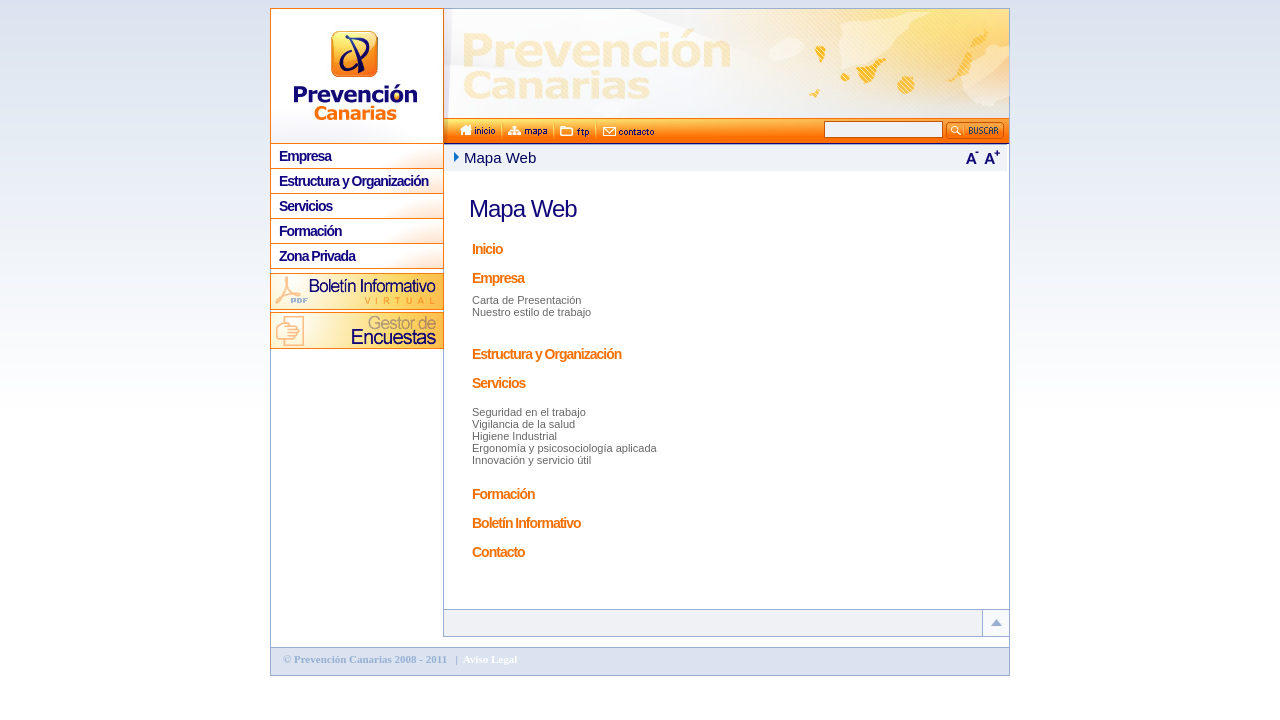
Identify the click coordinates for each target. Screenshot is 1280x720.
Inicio (487, 249)
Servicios (305, 206)
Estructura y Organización (353, 181)
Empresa (305, 156)
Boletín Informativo (526, 523)
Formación (310, 231)
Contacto (498, 552)
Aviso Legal (489, 659)
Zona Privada (317, 256)
